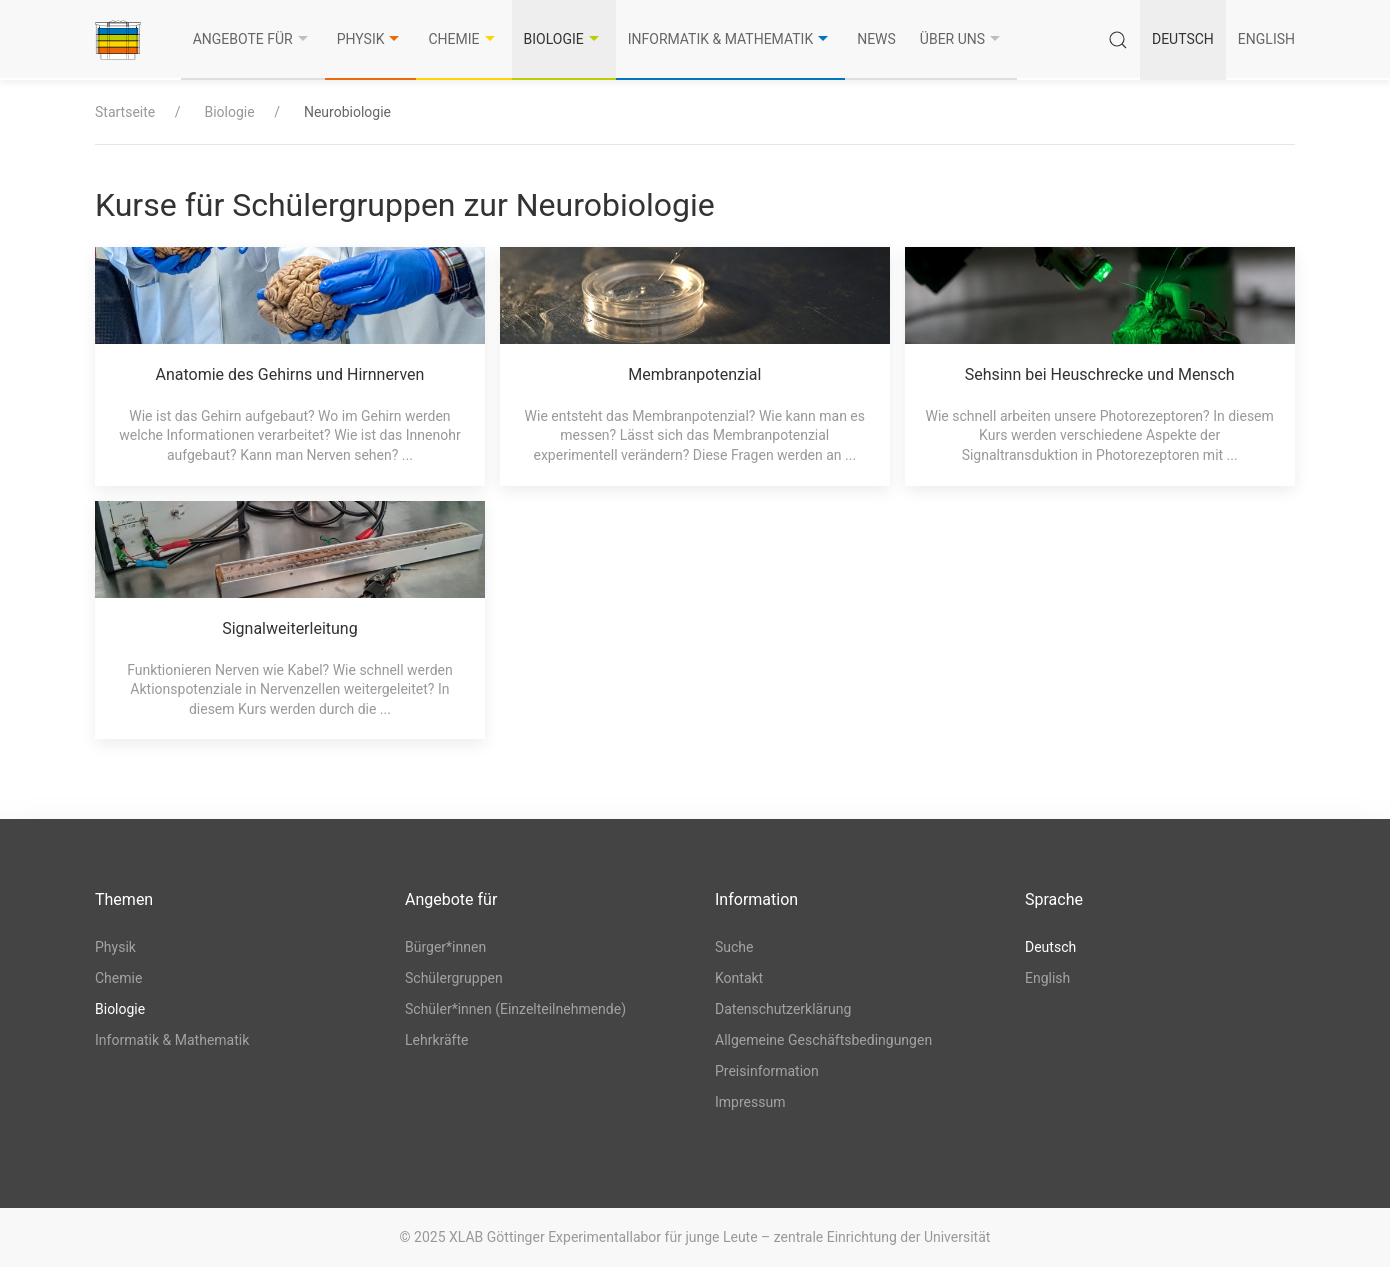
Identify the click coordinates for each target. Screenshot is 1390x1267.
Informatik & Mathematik (730, 39)
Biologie (564, 39)
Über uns (962, 39)
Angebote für (253, 39)
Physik (371, 39)
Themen (124, 899)
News (876, 39)
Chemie (463, 39)
